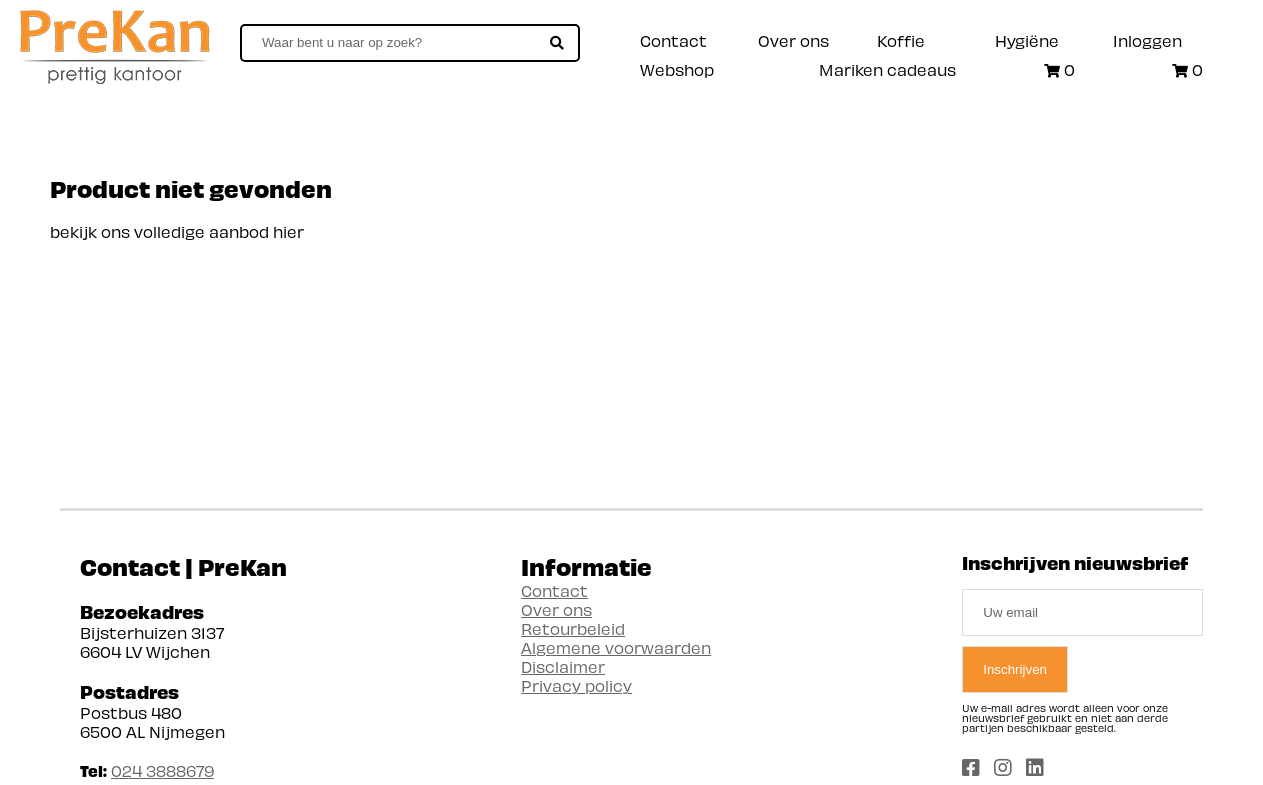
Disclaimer (563, 666)
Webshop (677, 69)
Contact (673, 40)
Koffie (901, 40)
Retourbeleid (573, 628)
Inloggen (1147, 40)
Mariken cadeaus (887, 69)
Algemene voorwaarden (616, 647)
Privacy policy (576, 685)
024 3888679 (162, 770)
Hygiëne (1027, 40)
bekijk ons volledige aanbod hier (177, 231)
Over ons (793, 40)
